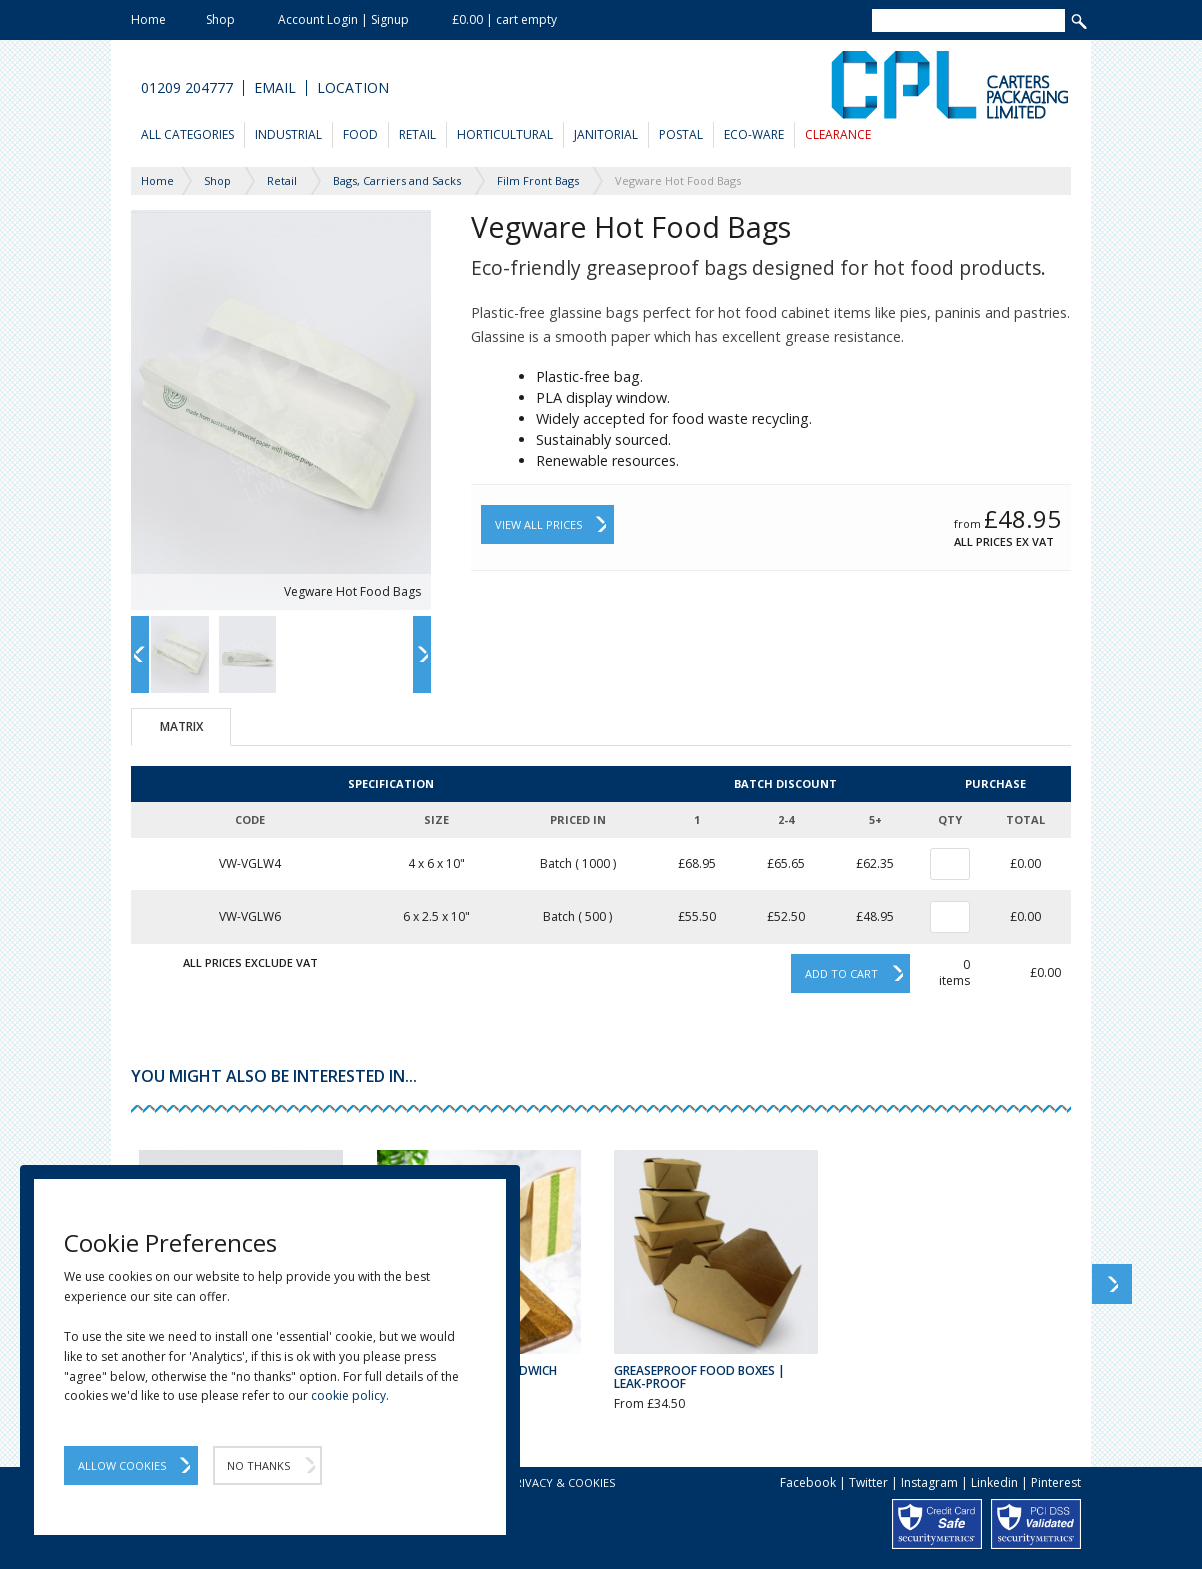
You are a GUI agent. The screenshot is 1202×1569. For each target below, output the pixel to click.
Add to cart (841, 973)
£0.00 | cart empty (504, 19)
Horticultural (505, 134)
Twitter (868, 1482)
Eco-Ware (754, 134)
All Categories (187, 134)
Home (148, 19)
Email (275, 88)
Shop (220, 19)
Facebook (808, 1482)
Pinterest (1056, 1482)
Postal (681, 134)
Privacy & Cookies (561, 1482)
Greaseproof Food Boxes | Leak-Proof (699, 1377)
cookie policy (348, 1395)
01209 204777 (187, 88)
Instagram (929, 1482)
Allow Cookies (122, 1465)
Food (360, 134)
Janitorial (606, 134)
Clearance (838, 134)
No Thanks (258, 1465)
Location (353, 88)
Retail (417, 134)
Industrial (288, 134)
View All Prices (538, 524)
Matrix (181, 726)
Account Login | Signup (343, 19)
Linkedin (994, 1482)
